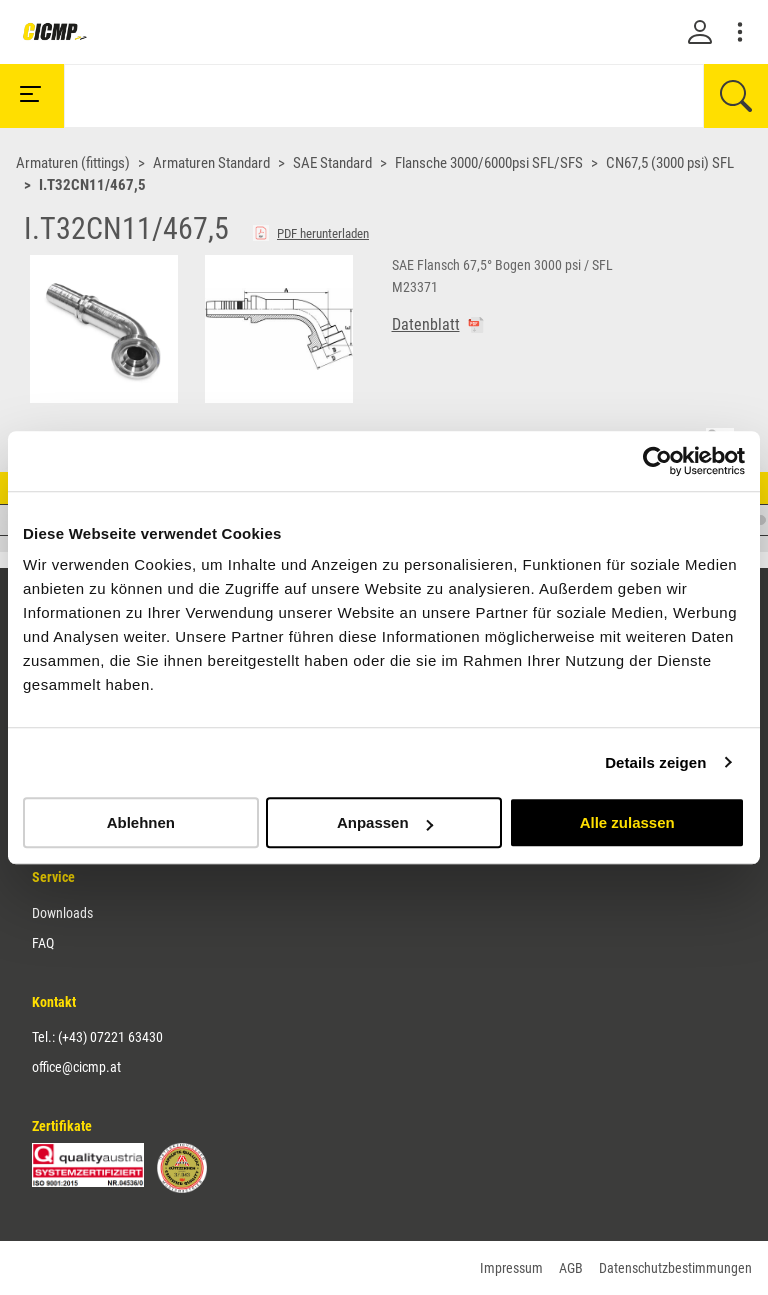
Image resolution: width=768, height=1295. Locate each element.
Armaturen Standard (211, 163)
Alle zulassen (627, 822)
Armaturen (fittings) (73, 163)
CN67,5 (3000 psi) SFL (670, 163)
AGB (571, 1268)
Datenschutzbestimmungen (675, 1268)
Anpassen (385, 822)
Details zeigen (655, 762)
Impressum (511, 1268)
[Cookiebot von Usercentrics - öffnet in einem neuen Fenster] (657, 461)
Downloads (62, 913)
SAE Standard (332, 163)
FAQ (43, 943)
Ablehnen (141, 822)
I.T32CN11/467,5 (92, 185)
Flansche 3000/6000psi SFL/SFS (489, 163)
